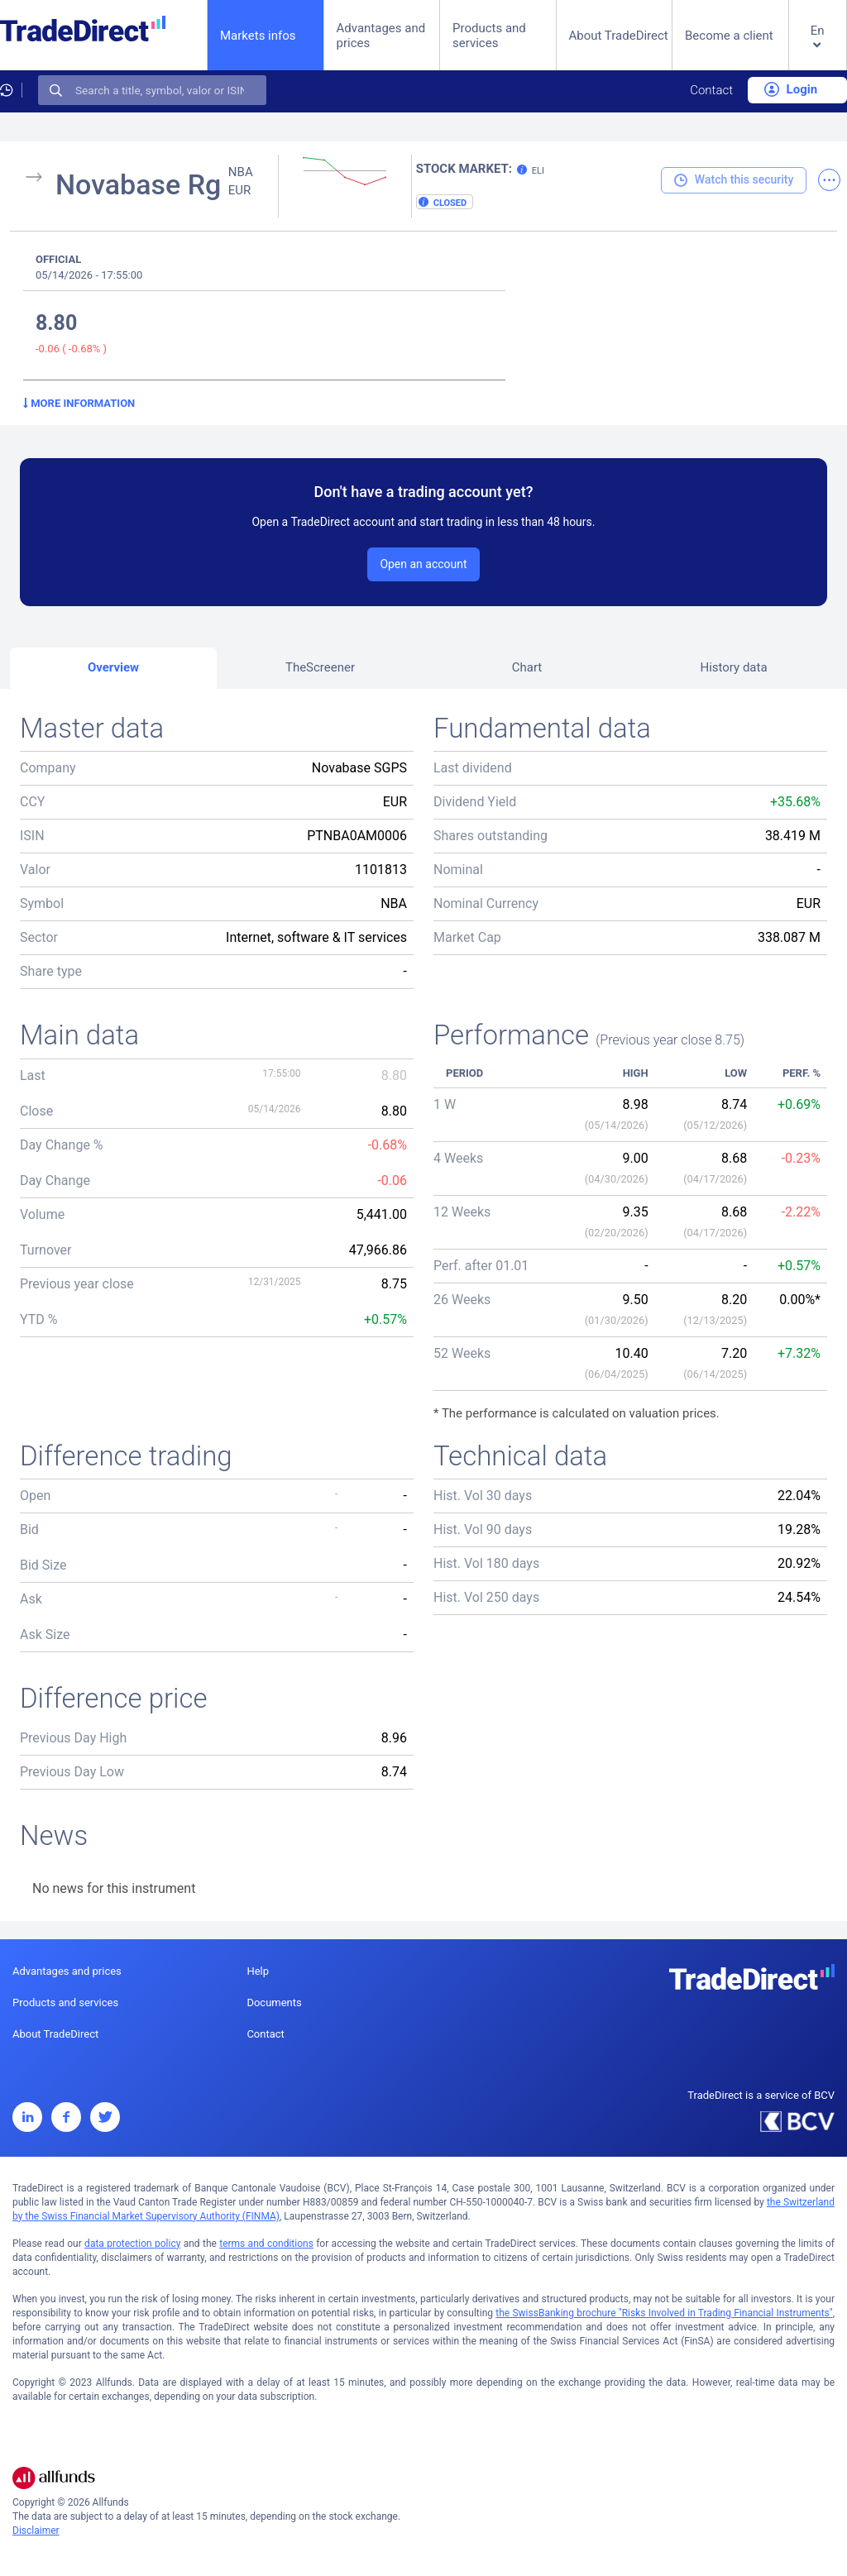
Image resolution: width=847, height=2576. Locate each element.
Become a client (729, 35)
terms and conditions (266, 2243)
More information (79, 403)
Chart (527, 667)
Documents (273, 2002)
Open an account (423, 564)
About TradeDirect (618, 35)
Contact (711, 90)
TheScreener (320, 667)
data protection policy (132, 2243)
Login (790, 89)
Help (257, 1971)
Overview (113, 667)
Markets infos (258, 35)
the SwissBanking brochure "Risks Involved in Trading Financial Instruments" (663, 2313)
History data (733, 667)
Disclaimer (36, 2530)
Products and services (489, 35)
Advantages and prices (381, 35)
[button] (817, 48)
